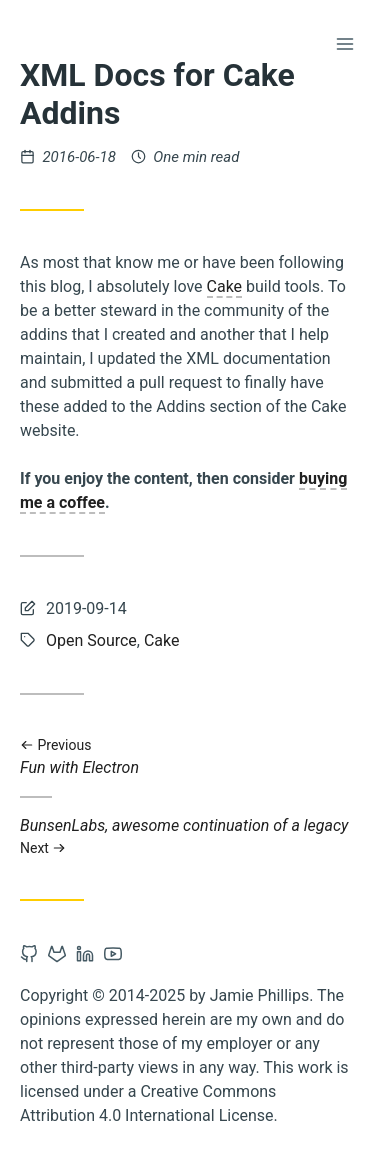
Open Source (91, 640)
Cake (225, 286)
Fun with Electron (187, 757)
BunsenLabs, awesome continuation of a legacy (187, 836)
